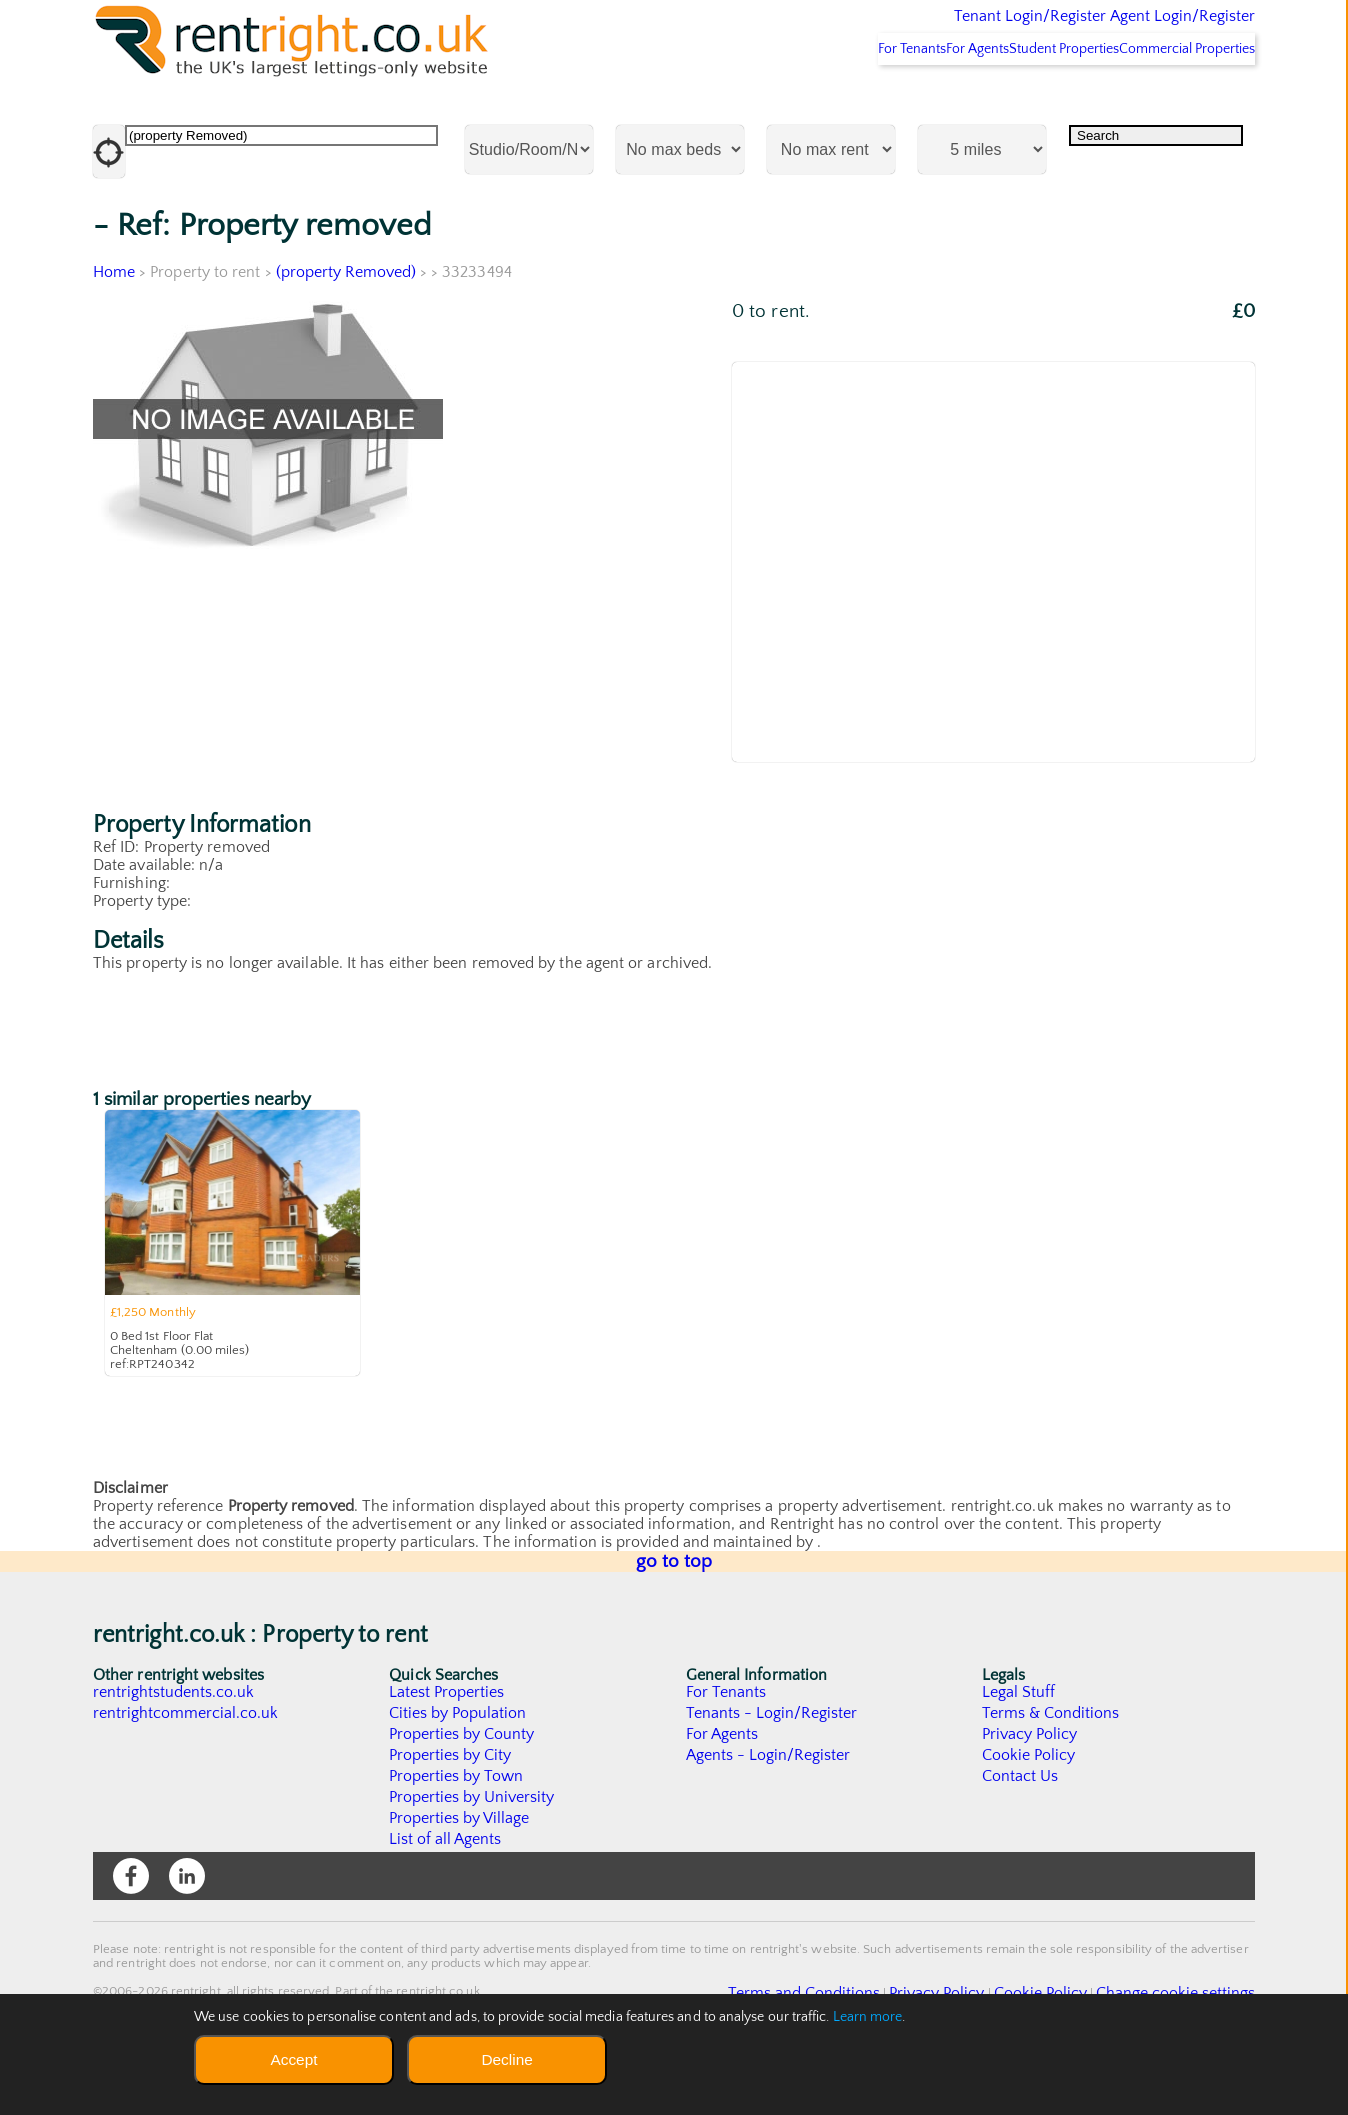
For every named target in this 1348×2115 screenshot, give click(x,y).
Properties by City (450, 1808)
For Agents (914, 101)
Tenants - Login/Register (772, 1766)
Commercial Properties (1174, 101)
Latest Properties (447, 1745)
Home (114, 325)
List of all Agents (445, 1892)
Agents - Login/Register (769, 1808)
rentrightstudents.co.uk (174, 1745)
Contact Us (1020, 1829)
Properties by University (472, 1850)
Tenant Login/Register (937, 30)
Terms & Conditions (1051, 1766)
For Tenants (822, 101)
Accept (293, 2059)
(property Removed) (346, 325)
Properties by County (462, 1787)
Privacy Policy (1030, 1787)
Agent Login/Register (1153, 30)
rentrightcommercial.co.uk (186, 1766)
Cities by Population (458, 1766)
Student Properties (1026, 101)
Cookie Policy (1029, 1808)
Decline (506, 2059)
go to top (674, 1614)
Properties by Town (456, 1829)
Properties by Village (460, 1871)
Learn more (868, 2017)
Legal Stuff (1019, 1745)
